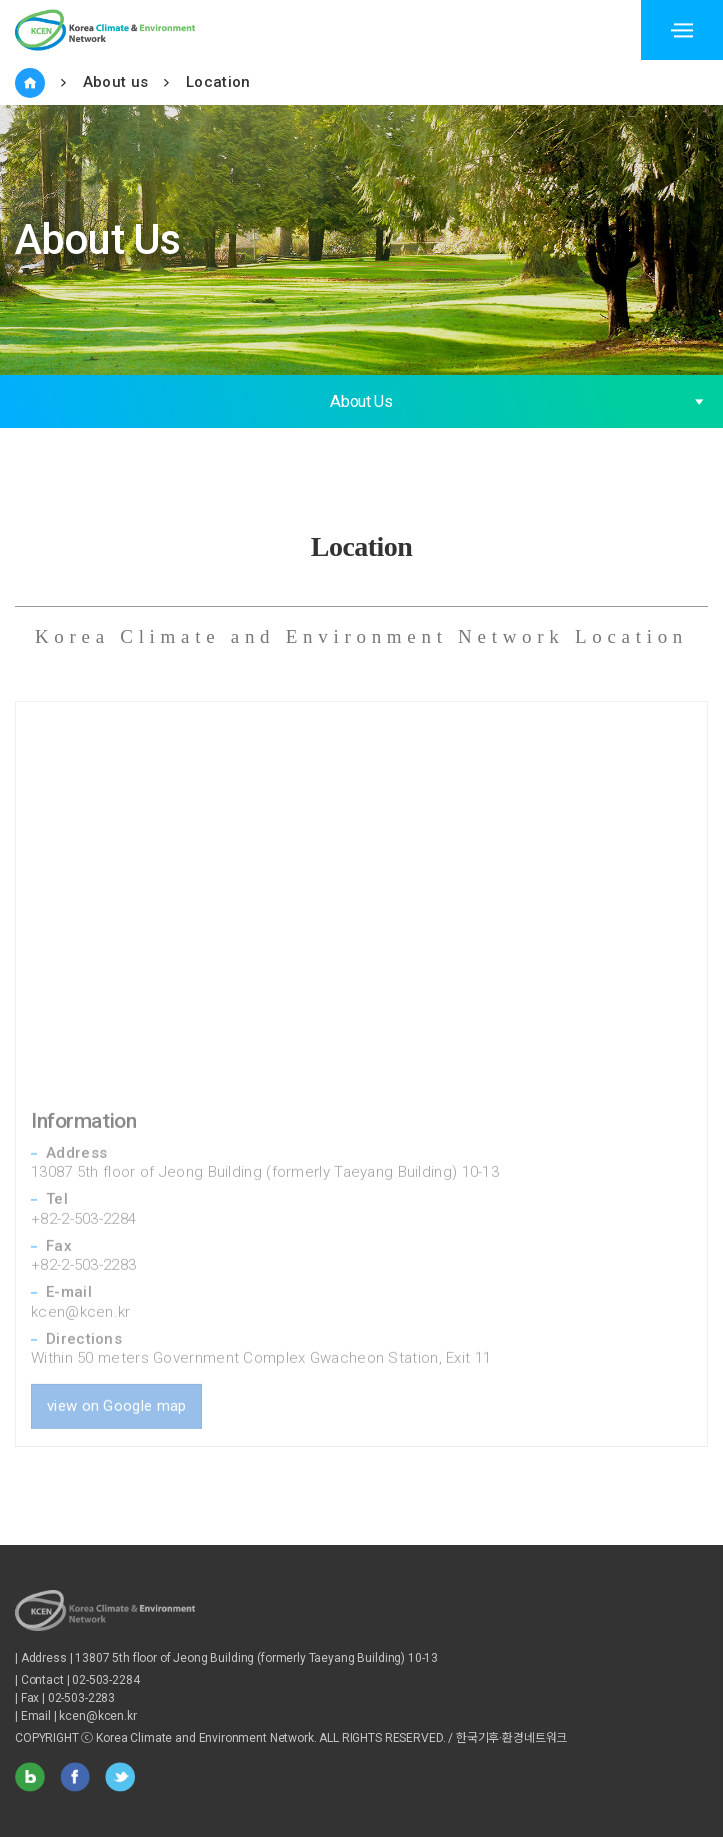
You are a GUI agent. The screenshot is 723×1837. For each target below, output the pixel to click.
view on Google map (116, 1378)
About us (115, 82)
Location (218, 82)
